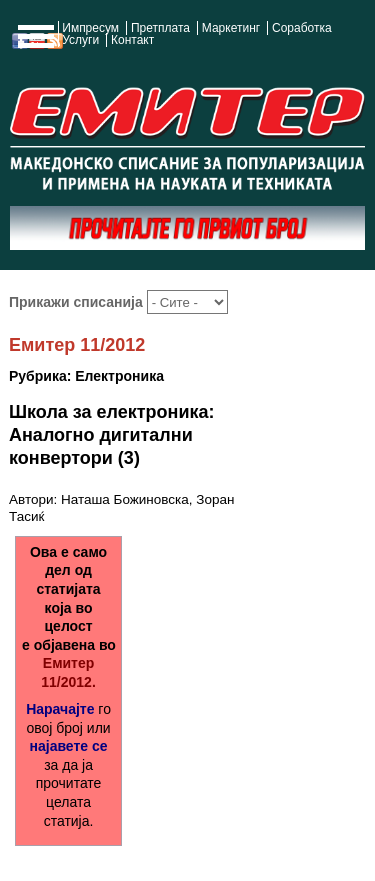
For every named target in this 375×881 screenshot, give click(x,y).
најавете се (69, 746)
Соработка (302, 28)
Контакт (132, 40)
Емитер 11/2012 (77, 345)
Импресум (90, 28)
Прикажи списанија (78, 302)
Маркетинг (231, 28)
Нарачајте (60, 709)
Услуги (80, 40)
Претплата (160, 28)
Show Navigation (33, 42)
